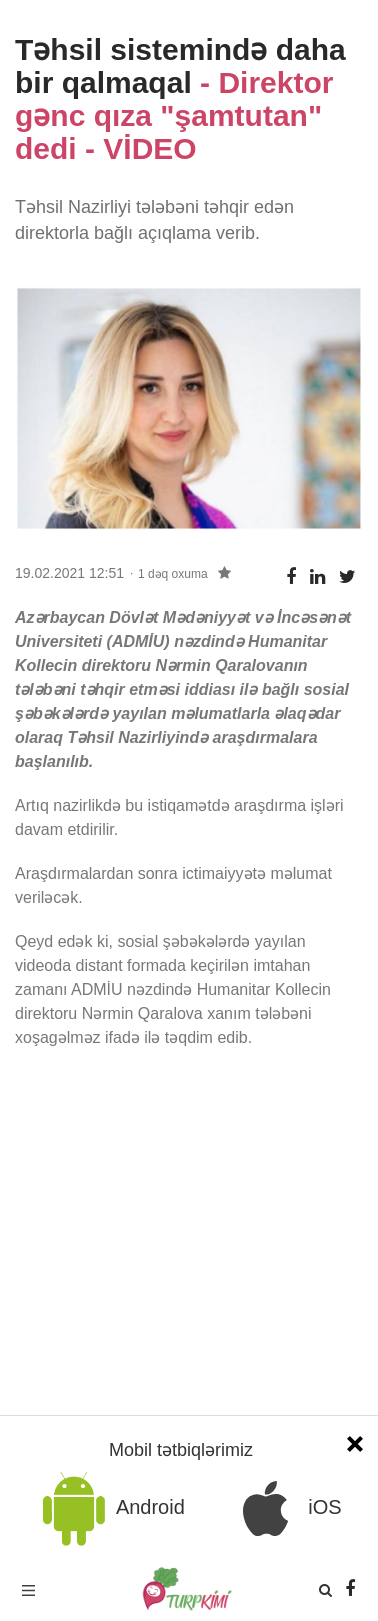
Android (110, 1508)
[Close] (355, 1441)
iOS (285, 1508)
